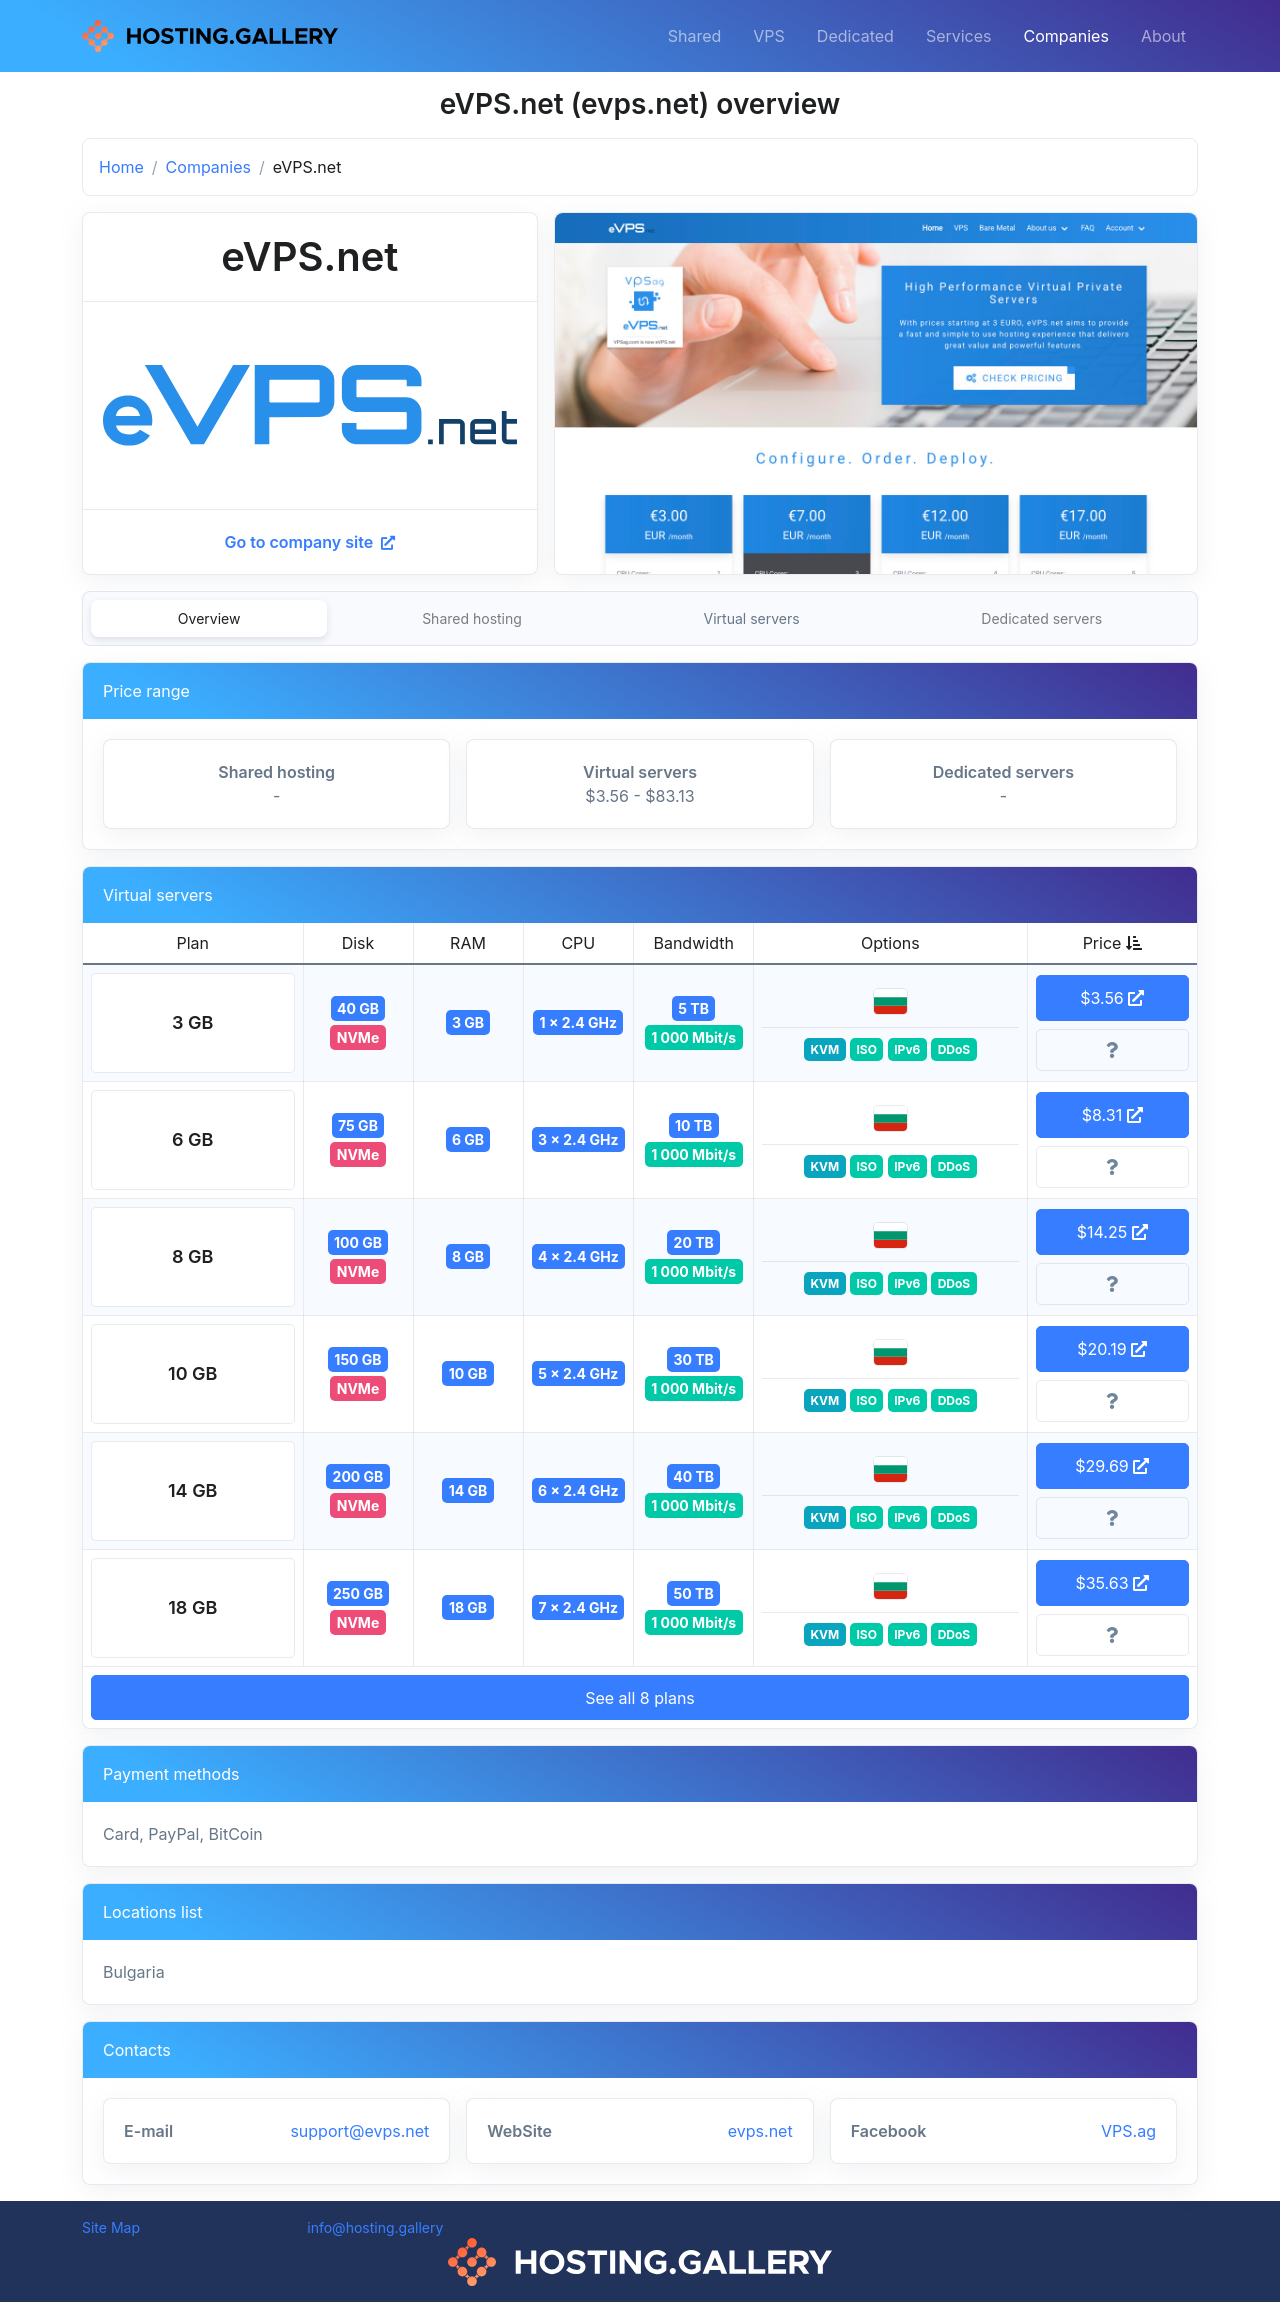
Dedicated (855, 36)
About (1163, 36)
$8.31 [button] (1112, 1115)
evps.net (760, 2131)
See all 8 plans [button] (640, 1698)
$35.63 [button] (1112, 1583)
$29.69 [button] (1112, 1466)
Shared (695, 36)
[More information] (1113, 1050)
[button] (193, 1023)
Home (121, 167)
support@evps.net (359, 2131)
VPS (769, 36)
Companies (1066, 36)
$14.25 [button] (1112, 1232)
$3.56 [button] (1112, 998)
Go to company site (309, 542)
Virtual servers (752, 618)
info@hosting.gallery (375, 2227)
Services (959, 36)
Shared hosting (472, 618)
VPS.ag (1128, 2131)
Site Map (111, 2227)
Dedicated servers (1041, 618)
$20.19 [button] (1112, 1349)
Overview (209, 618)
